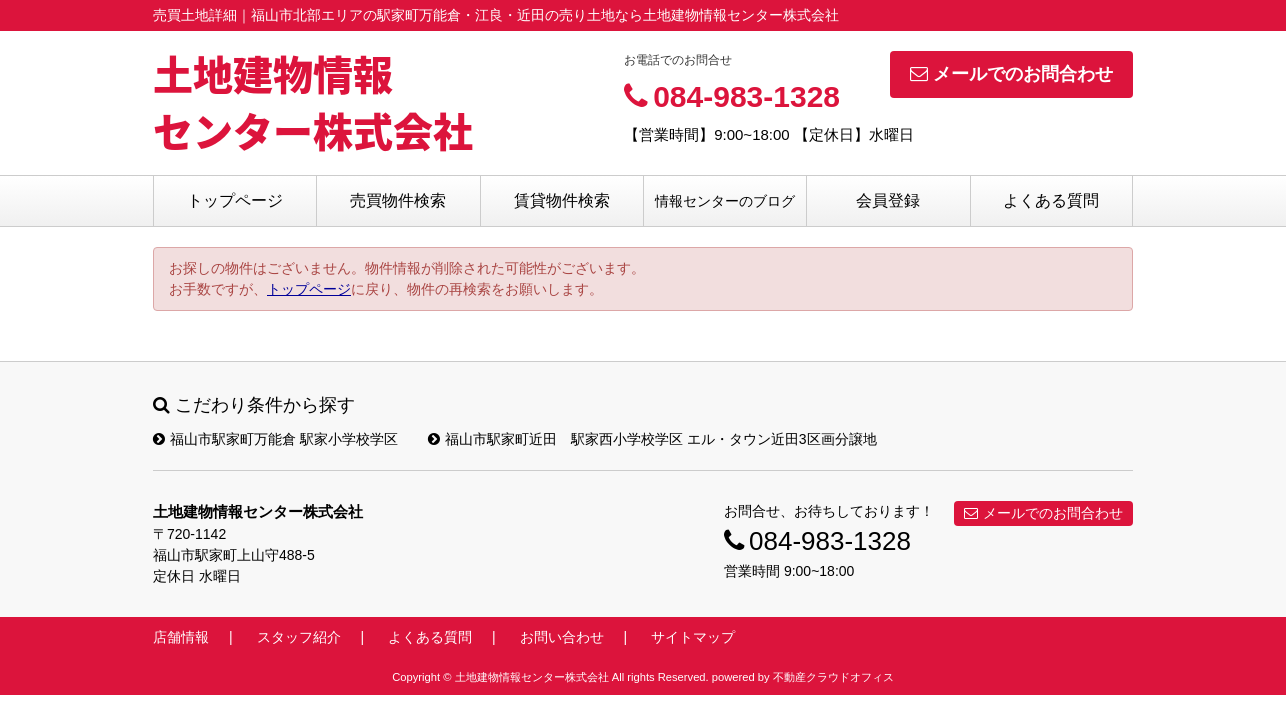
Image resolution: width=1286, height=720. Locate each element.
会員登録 (888, 200)
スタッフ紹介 (299, 637)
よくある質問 (1051, 200)
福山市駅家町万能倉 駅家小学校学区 (275, 439)
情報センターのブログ (725, 201)
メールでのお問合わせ (1011, 74)
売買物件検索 (398, 200)
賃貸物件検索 (562, 200)
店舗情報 (181, 637)
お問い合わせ (562, 637)
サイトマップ (693, 637)
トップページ (235, 200)
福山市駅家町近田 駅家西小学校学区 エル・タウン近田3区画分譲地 (652, 439)
